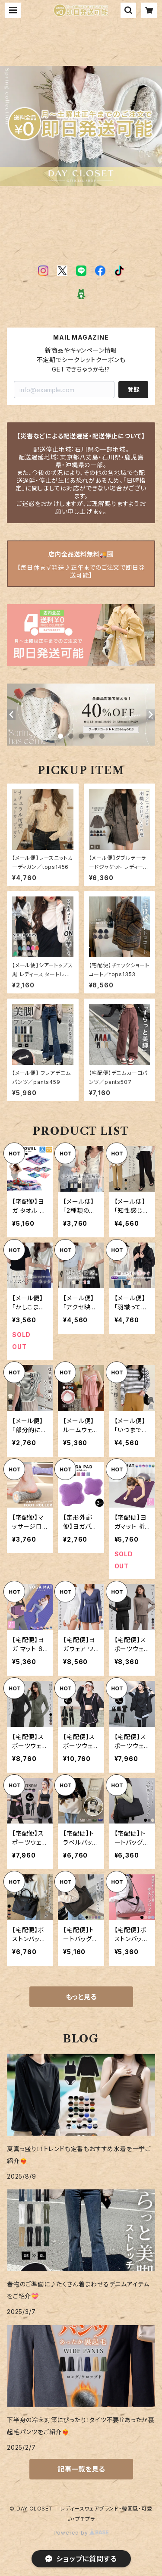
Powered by (81, 2532)
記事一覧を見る (81, 2469)
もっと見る (81, 1996)
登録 (133, 389)
